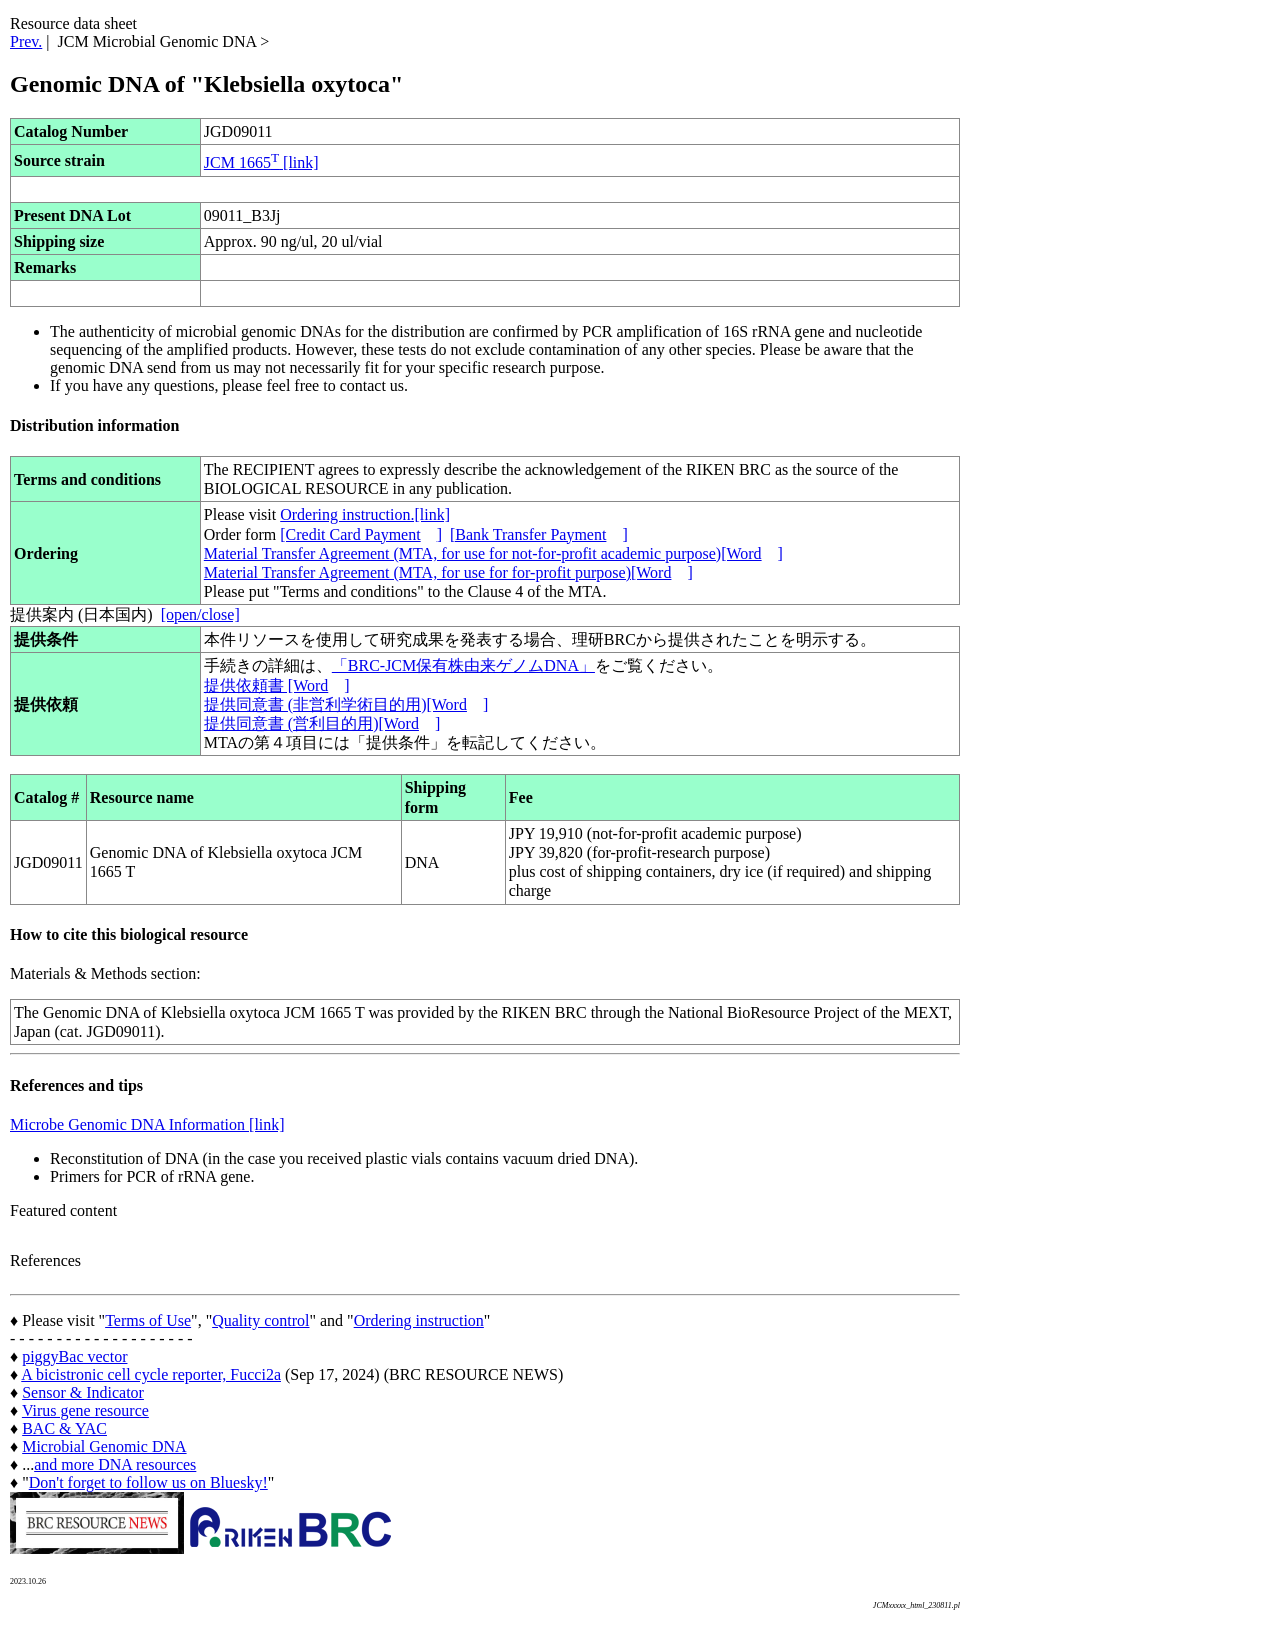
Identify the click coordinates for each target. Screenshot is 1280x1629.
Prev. (26, 41)
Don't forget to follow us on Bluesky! (148, 1482)
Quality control (260, 1320)
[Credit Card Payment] (361, 534)
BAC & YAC (64, 1428)
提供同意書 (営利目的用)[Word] (322, 723)
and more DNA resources (115, 1464)
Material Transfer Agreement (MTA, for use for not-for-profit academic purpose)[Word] (493, 553)
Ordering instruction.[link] (365, 514)
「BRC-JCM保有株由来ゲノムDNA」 (463, 665)
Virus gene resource (85, 1410)
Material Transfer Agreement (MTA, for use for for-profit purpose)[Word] (448, 572)
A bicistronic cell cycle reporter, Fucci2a (151, 1374)
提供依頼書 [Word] (277, 685)
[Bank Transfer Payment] (539, 534)
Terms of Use (148, 1320)
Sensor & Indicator (83, 1392)
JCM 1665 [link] (261, 162)
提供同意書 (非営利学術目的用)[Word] (346, 704)
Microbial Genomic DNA (104, 1446)
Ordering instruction (419, 1320)
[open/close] (200, 614)
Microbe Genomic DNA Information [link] (147, 1124)
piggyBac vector (74, 1356)
